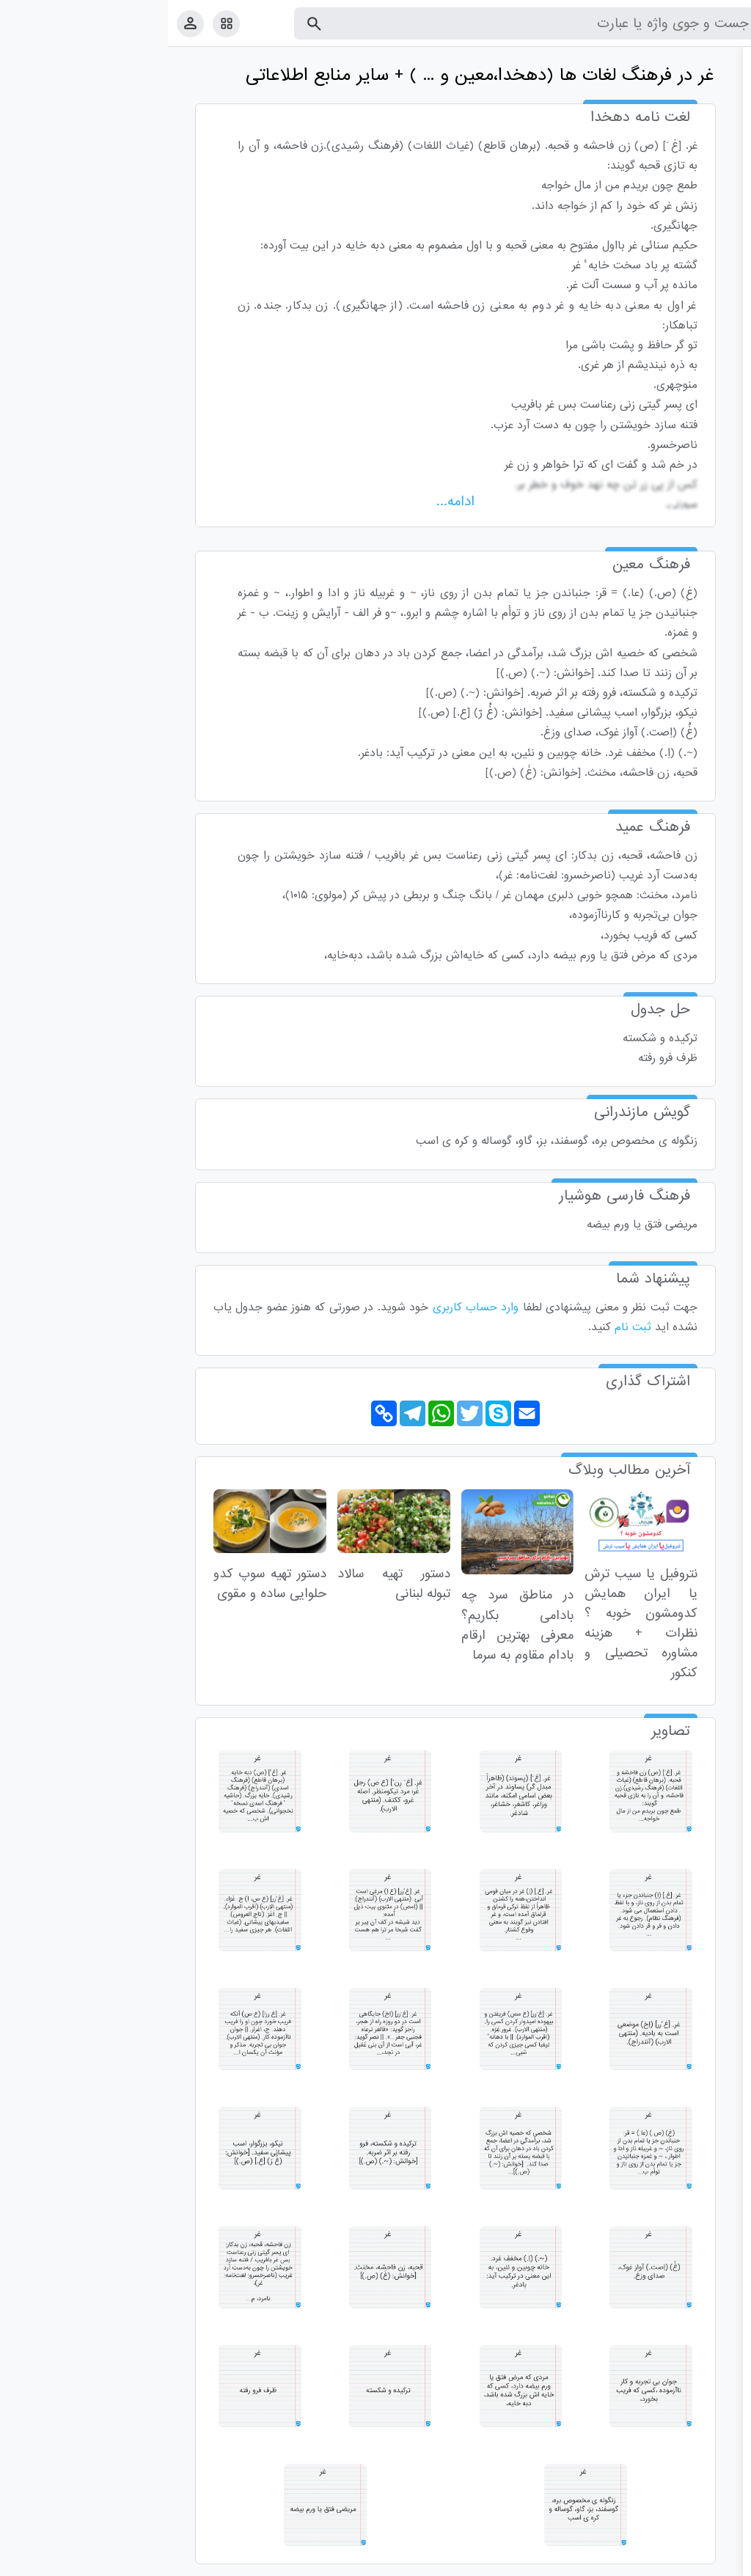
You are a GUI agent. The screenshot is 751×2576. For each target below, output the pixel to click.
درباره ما (619, 2562)
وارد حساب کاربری (308, 1307)
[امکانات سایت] (58, 23)
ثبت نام (465, 1327)
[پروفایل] (22, 23)
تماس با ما (668, 2562)
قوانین (712, 2562)
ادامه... (287, 501)
